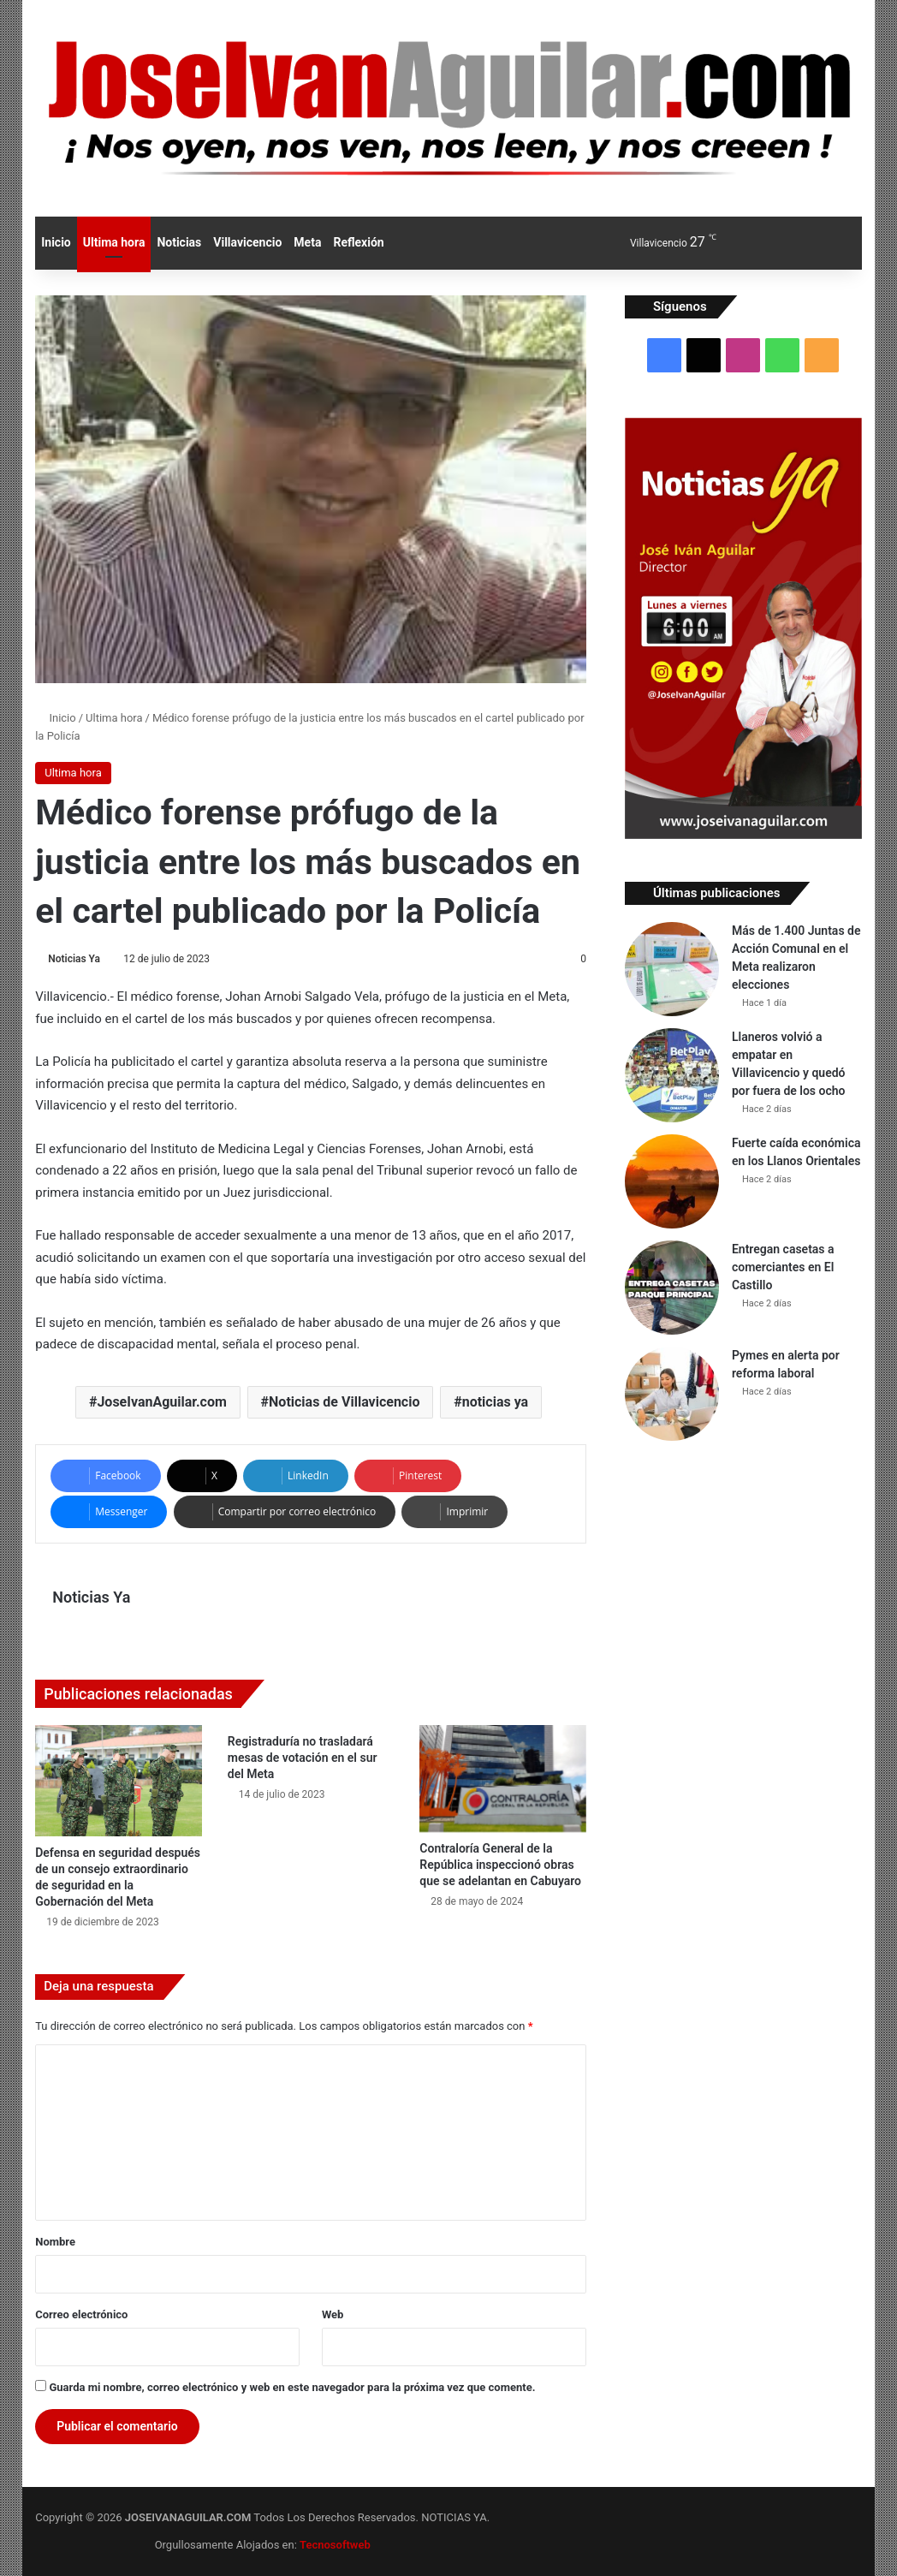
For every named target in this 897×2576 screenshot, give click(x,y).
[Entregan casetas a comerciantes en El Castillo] (672, 1287)
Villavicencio (247, 242)
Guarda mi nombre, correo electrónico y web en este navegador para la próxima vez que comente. (292, 2387)
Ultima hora (114, 242)
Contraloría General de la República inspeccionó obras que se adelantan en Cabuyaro (500, 1864)
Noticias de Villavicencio (344, 1402)
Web (333, 2314)
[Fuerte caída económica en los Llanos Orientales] (672, 1181)
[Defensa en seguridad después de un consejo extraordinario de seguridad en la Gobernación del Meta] (118, 1780)
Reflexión (358, 242)
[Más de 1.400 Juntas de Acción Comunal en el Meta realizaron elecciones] (672, 969)
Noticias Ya (74, 959)
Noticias (179, 242)
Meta (307, 242)
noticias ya (495, 1402)
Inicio (56, 242)
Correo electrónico (81, 2314)
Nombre (55, 2241)
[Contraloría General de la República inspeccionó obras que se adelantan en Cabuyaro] (502, 1778)
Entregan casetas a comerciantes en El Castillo (783, 1267)
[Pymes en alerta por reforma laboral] (672, 1394)
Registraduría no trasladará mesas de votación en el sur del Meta (302, 1757)
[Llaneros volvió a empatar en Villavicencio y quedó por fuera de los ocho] (672, 1075)
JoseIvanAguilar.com (161, 1402)
